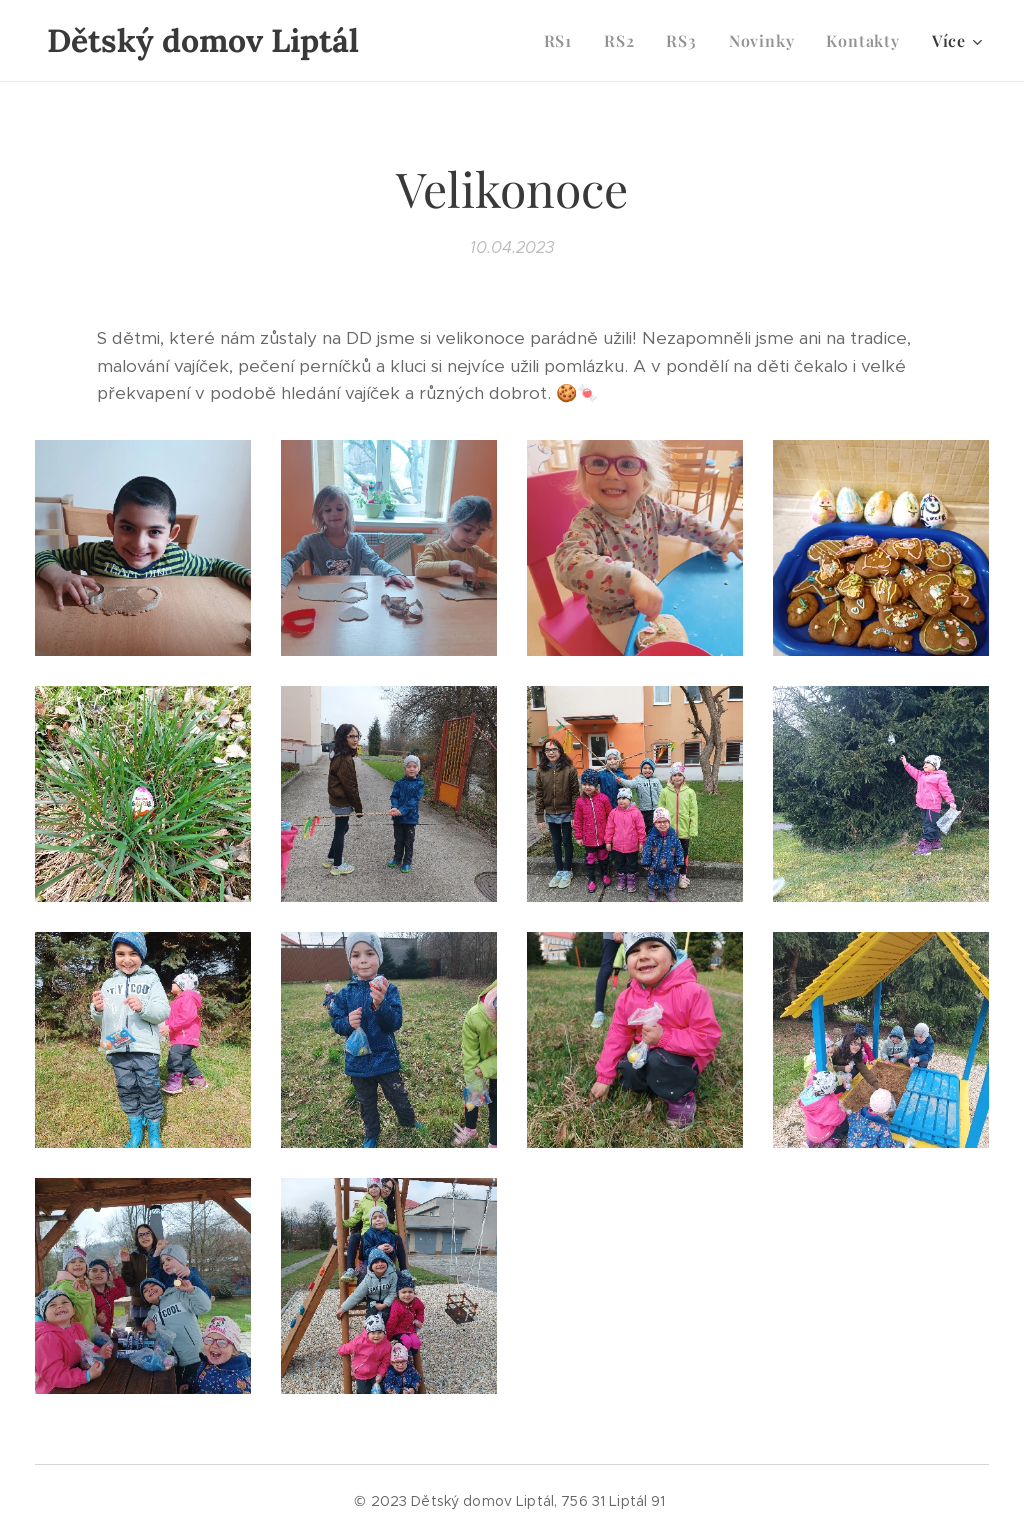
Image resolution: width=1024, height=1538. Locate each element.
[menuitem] (563, 41)
